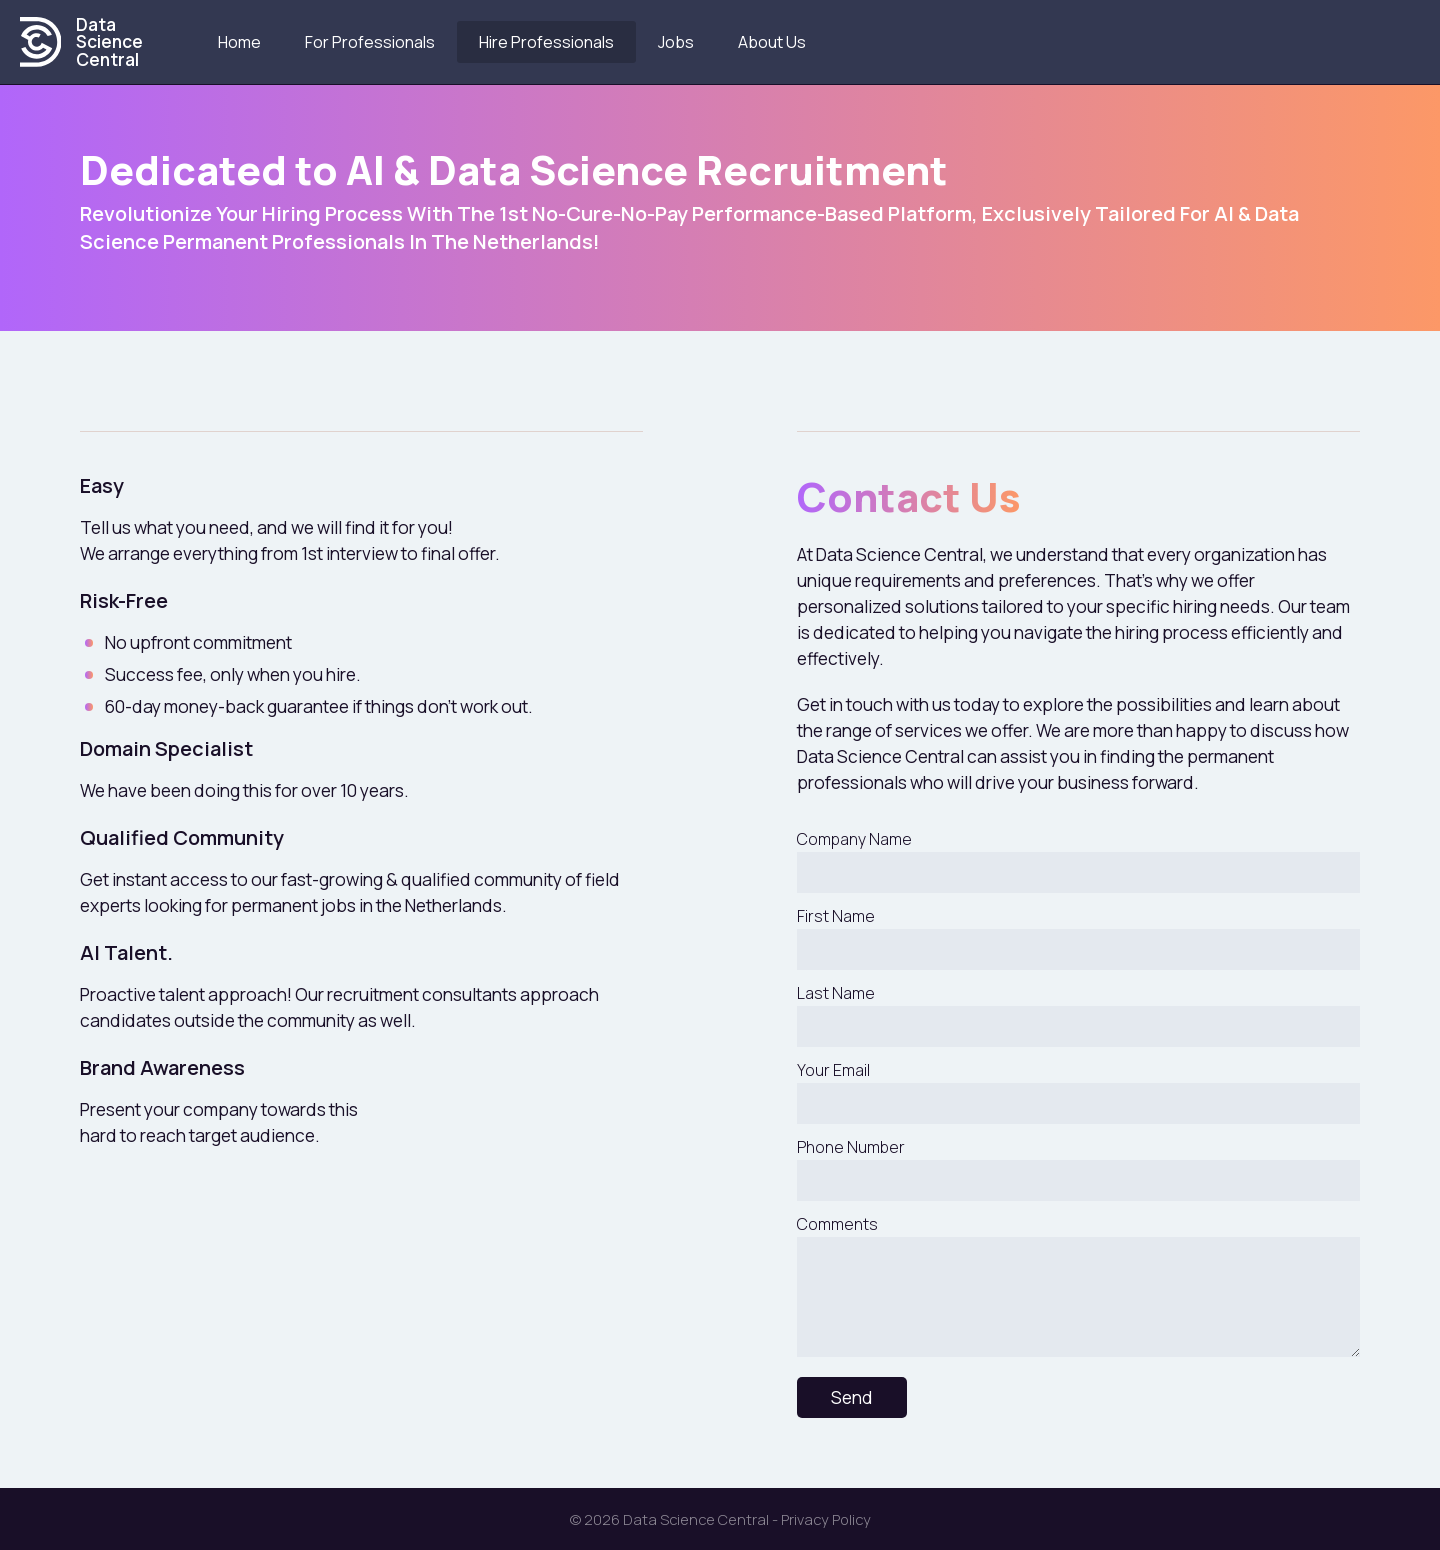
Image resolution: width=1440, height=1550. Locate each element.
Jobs (677, 42)
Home (240, 42)
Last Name (1078, 1014)
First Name (1078, 937)
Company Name (1078, 860)
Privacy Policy (826, 1519)
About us (773, 42)
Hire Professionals (547, 42)
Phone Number (1078, 1168)
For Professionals (371, 42)
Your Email (1078, 1091)
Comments (1078, 1285)
